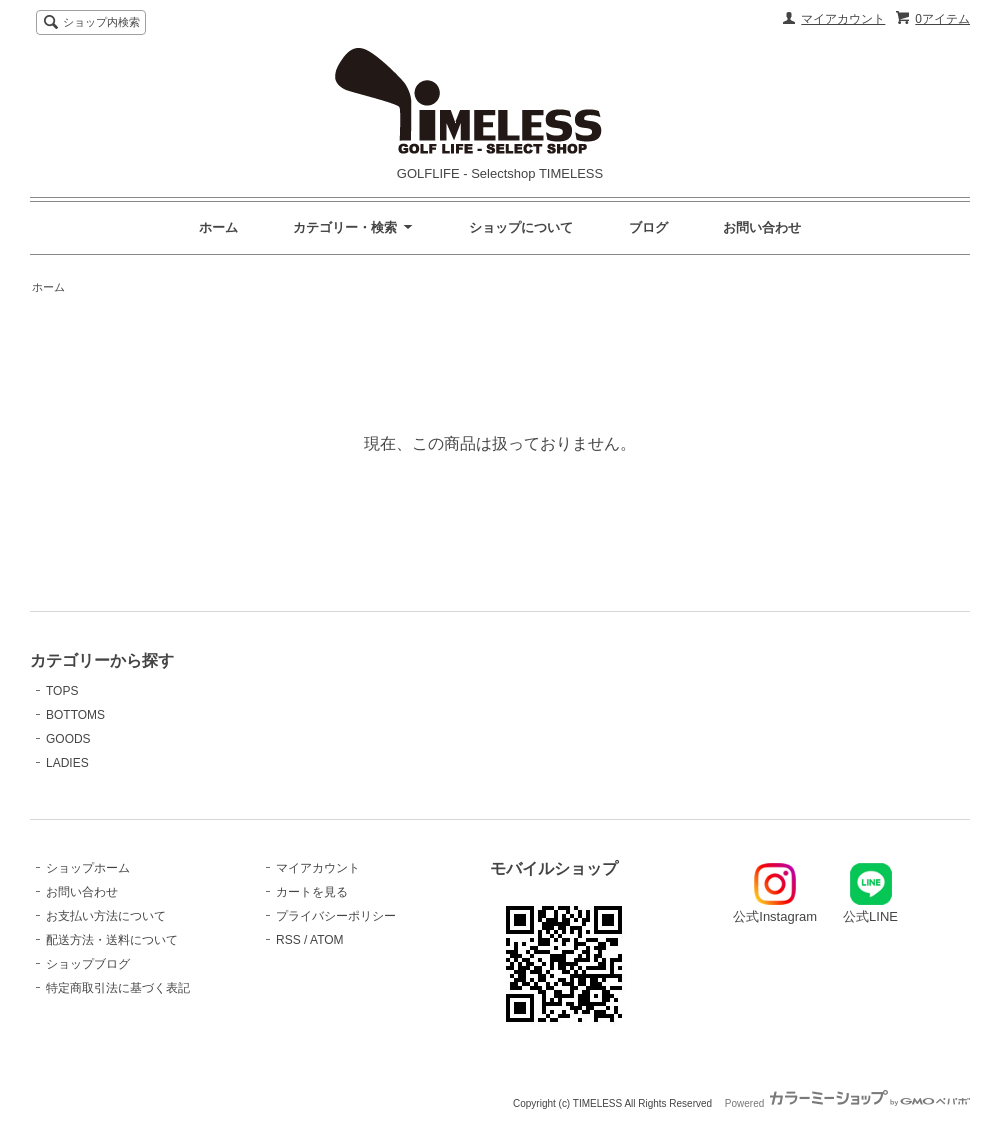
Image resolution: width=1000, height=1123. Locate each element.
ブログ (648, 227)
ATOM (327, 940)
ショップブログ (88, 964)
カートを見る (312, 892)
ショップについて (521, 227)
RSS (288, 940)
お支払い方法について (106, 916)
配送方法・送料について (112, 940)
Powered (847, 1103)
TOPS (62, 691)
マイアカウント (843, 19)
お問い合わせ (762, 227)
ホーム (218, 227)
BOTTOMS (75, 715)
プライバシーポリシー (336, 916)
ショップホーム (88, 868)
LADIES (67, 763)
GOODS (68, 739)
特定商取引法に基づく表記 (118, 988)
